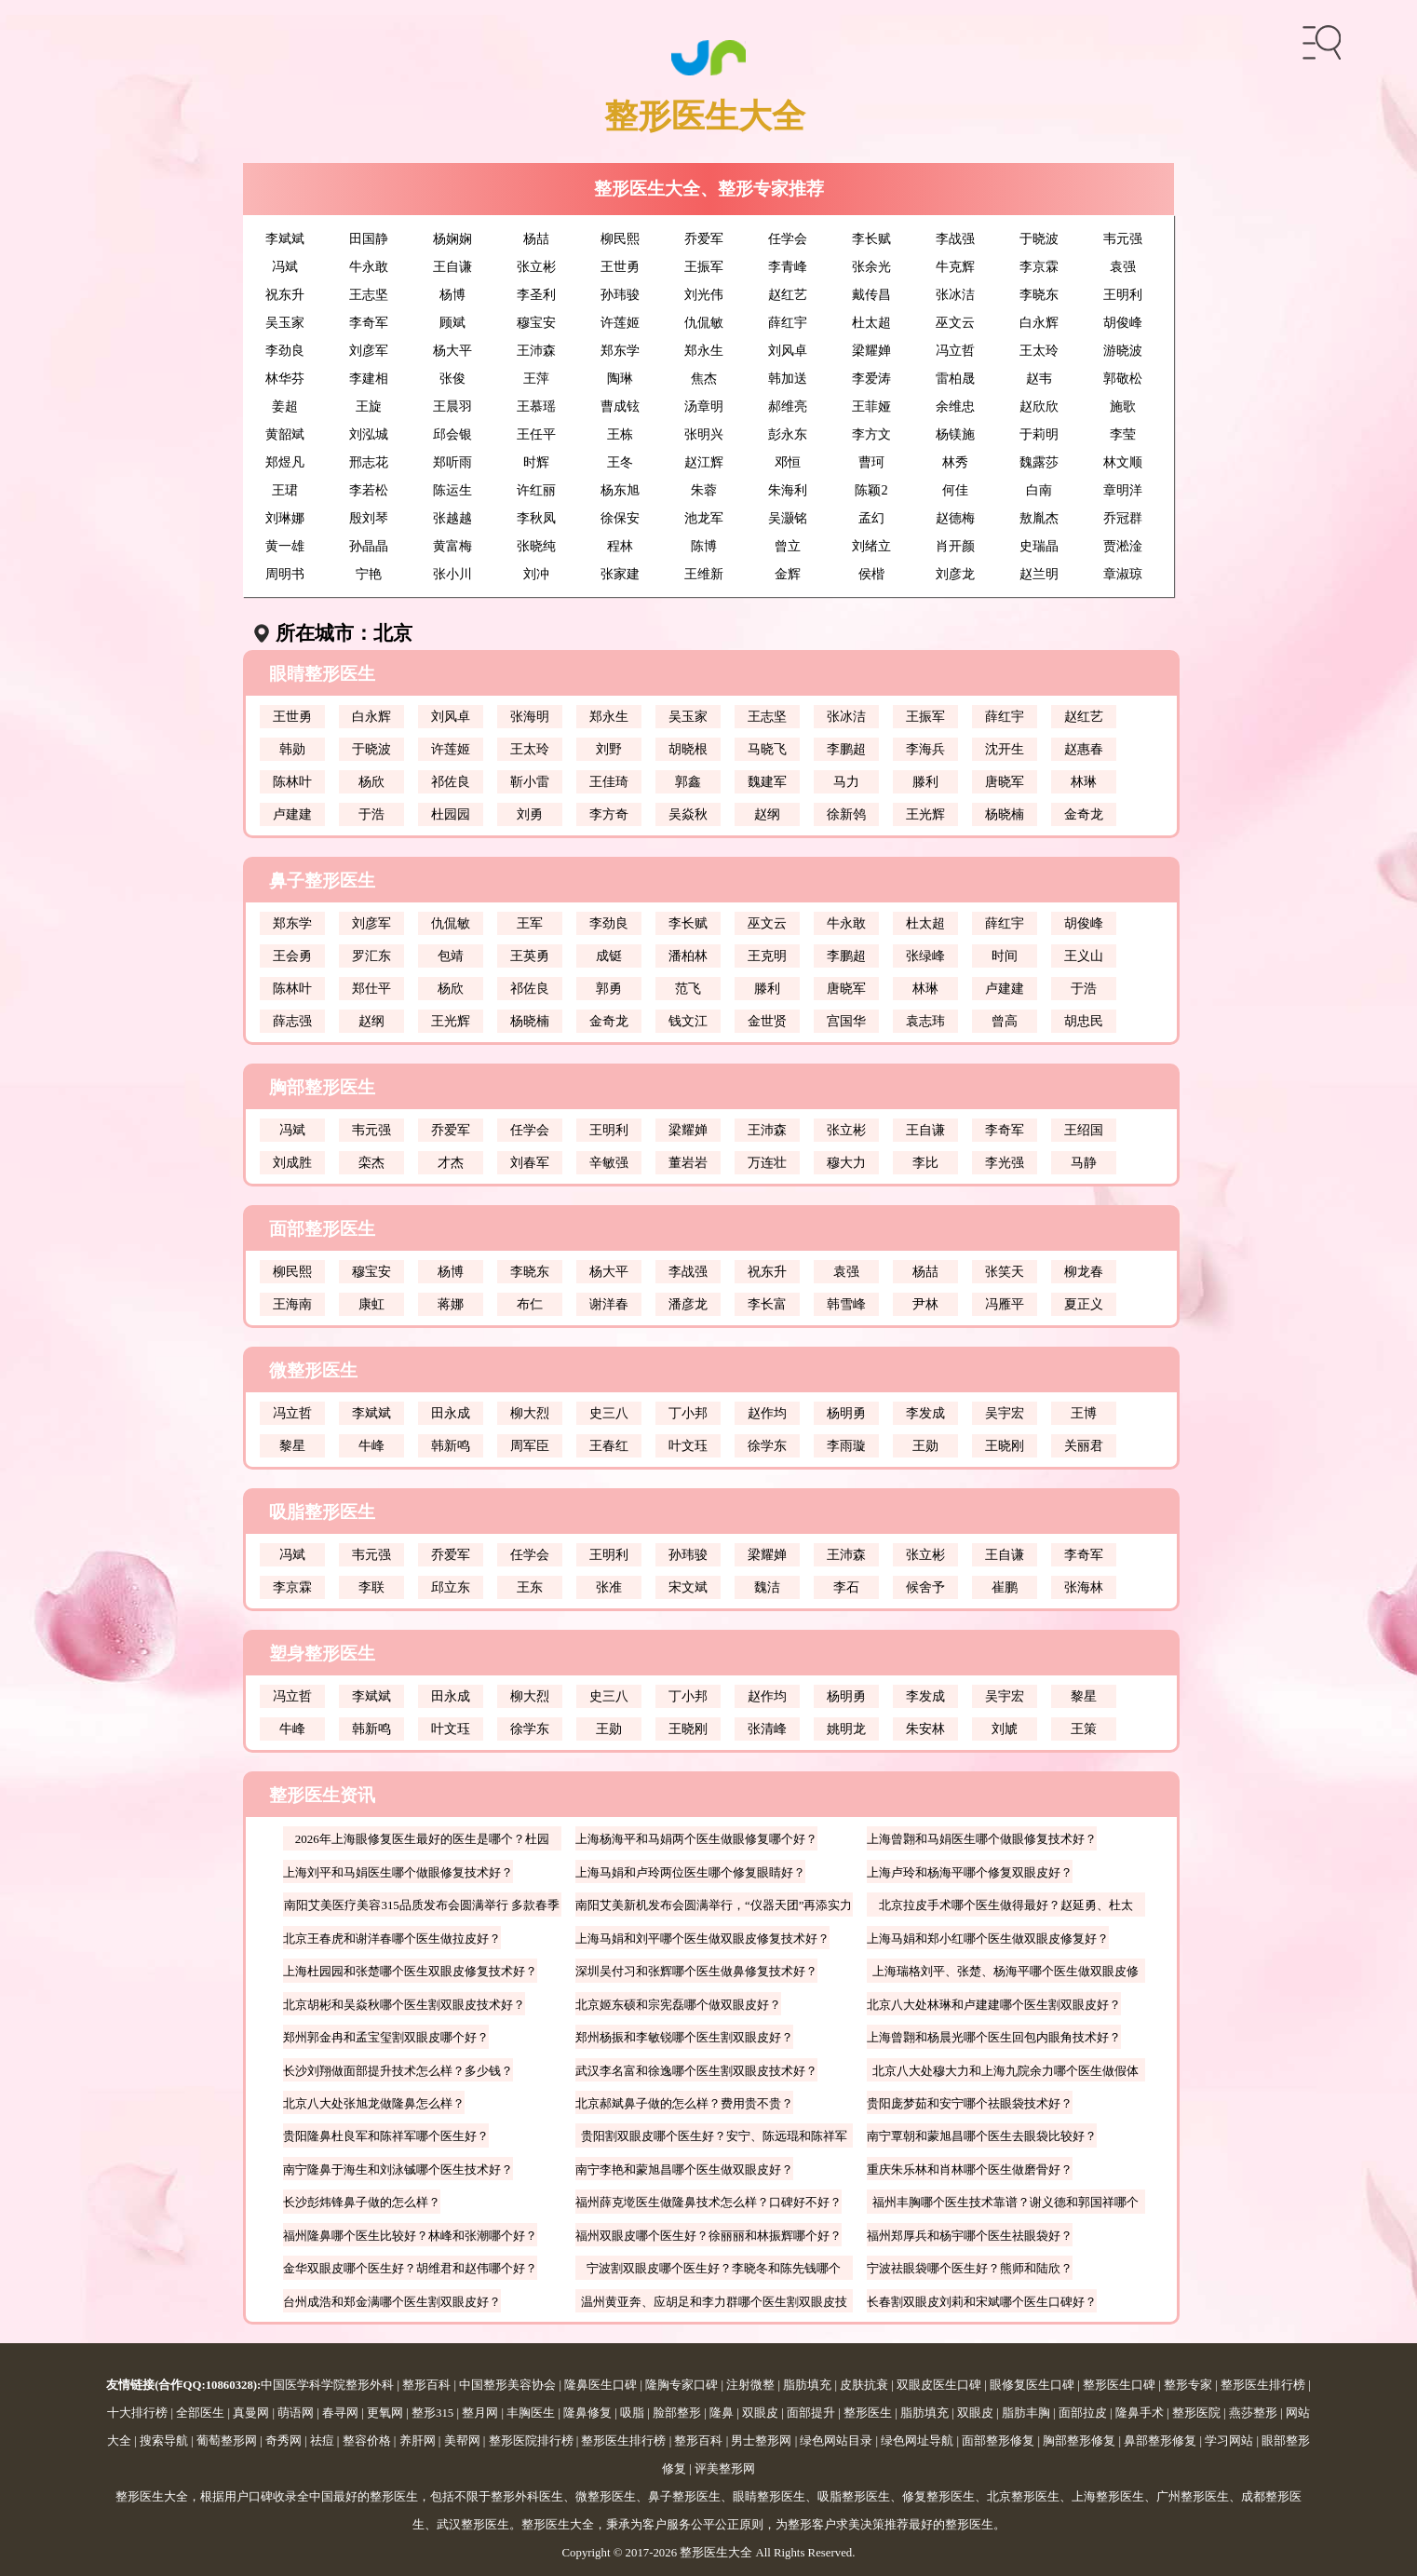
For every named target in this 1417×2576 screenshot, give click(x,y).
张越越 (452, 517)
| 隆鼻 (717, 2413)
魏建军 (767, 781)
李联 (371, 1586)
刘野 (609, 748)
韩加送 (787, 378)
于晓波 (1039, 238)
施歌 (1123, 406)
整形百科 (426, 2385)
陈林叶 (292, 781)
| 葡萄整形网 (222, 2440)
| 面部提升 (806, 2413)
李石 (846, 1586)
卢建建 (292, 814)
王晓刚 (1004, 1445)
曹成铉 (620, 406)
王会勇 (292, 955)
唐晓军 (1004, 781)
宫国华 (846, 1020)
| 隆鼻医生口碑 (596, 2385)
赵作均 (767, 1412)
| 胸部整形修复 (1074, 2440)
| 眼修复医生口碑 (1027, 2385)
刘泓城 (368, 434)
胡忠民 (1083, 1020)
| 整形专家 (1183, 2385)
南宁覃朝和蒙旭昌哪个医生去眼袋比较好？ (982, 2136)
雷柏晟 (955, 378)
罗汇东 (371, 955)
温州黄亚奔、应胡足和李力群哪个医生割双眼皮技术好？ (714, 2303)
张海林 (1083, 1586)
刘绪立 (871, 545)
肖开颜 (955, 545)
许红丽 (536, 489)
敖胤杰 (1039, 517)
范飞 (688, 988)
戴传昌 (871, 294)
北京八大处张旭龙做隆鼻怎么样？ (374, 2103)
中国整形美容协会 (507, 2385)
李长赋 (871, 238)
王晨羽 (452, 406)
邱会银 (452, 434)
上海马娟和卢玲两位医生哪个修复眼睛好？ (690, 1872)
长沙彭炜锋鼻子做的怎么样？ (361, 2202)
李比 (925, 1162)
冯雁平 (1004, 1303)
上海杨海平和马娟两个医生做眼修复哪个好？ (696, 1839)
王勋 (925, 1445)
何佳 (955, 489)
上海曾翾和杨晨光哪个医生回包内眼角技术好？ (994, 2037)
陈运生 (452, 489)
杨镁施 (955, 434)
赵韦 (1039, 378)
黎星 (292, 1445)
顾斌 (452, 322)
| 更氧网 (380, 2413)
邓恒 (788, 461)
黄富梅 (452, 545)
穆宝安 (536, 322)
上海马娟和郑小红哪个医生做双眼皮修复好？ (988, 1939)
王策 (1084, 1728)
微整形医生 (313, 1370)
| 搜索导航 (159, 2440)
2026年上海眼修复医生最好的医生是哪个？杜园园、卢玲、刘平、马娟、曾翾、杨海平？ (422, 1841)
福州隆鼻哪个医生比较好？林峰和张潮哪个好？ (410, 2236)
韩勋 (292, 748)
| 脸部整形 (672, 2413)
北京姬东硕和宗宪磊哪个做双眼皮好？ (678, 2005)
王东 (530, 1586)
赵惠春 (1083, 748)
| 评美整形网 (720, 2468)
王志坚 (368, 294)
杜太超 (871, 322)
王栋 (620, 434)
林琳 (1084, 781)
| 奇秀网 (279, 2440)
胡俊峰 (1122, 322)
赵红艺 (787, 294)
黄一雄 (284, 545)
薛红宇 (787, 322)
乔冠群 (1122, 517)
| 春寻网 (336, 2413)
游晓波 (1122, 350)
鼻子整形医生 (322, 880)
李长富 (767, 1303)
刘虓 (1005, 1728)
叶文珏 (688, 1445)
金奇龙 (1083, 814)
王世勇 (620, 266)
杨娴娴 (452, 238)
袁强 (1123, 266)
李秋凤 (536, 517)
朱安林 (925, 1728)
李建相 (368, 378)
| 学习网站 (1224, 2440)
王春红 (608, 1445)
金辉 (788, 573)
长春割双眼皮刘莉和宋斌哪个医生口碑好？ (982, 2302)
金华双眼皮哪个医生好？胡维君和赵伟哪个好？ (410, 2268)
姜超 (285, 406)
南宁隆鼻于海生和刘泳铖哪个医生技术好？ (398, 2169)
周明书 (284, 573)
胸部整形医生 (322, 1087)
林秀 (955, 461)
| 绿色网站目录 (831, 2440)
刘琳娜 (284, 517)
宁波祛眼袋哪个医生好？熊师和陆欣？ (970, 2268)
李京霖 (1039, 266)
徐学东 (767, 1445)
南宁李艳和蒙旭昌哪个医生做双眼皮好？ (684, 2169)
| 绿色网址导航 (912, 2440)
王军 (530, 922)
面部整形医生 (322, 1229)
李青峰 (787, 266)
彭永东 (787, 434)
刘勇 (530, 814)
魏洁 (767, 1586)
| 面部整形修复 (993, 2440)
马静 (1084, 1162)
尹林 (925, 1303)
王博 (1084, 1412)
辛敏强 (608, 1162)
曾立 (788, 545)
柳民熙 (620, 238)
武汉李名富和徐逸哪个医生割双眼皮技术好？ (696, 2071)
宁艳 (369, 573)
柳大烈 (529, 1412)
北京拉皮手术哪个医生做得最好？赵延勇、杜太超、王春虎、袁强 (1006, 1907)
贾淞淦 (1122, 545)
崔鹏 (1005, 1586)
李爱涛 (871, 378)
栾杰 (371, 1162)
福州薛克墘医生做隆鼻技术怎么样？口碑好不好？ (708, 2202)
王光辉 (925, 814)
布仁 (530, 1303)
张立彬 (536, 266)
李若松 (368, 489)
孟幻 (871, 517)
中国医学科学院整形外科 (327, 2385)
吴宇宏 (1004, 1412)
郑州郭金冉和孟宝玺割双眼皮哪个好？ (386, 2037)
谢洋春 (608, 1303)
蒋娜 (451, 1303)
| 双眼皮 (756, 2413)
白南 (1039, 489)
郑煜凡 (284, 461)
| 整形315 (428, 2413)
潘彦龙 (688, 1303)
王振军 (703, 266)
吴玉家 (284, 322)
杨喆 (536, 238)
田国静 (368, 238)
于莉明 (1039, 434)
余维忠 (955, 406)
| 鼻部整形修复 (1155, 2440)
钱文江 (688, 1020)
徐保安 (620, 517)
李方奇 (608, 814)
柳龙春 (1083, 1271)
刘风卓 (787, 350)
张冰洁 (955, 294)
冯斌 (285, 266)
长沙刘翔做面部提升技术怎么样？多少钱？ (398, 2071)
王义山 (1083, 955)
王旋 (369, 406)
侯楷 (871, 573)
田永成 (450, 1412)
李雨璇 (846, 1445)
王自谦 (452, 266)
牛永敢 (368, 266)
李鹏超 (846, 748)
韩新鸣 (450, 1445)
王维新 (703, 573)
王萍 (536, 378)
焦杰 (704, 378)
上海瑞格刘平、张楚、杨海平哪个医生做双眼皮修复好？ (1005, 1973)
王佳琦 (608, 781)
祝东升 (284, 294)
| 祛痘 (318, 2440)
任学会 (787, 238)
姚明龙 (846, 1728)
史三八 (608, 1412)
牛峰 (371, 1445)
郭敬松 (1122, 378)
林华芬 (284, 378)
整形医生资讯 (322, 1795)
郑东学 (620, 350)
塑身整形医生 (322, 1653)
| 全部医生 (196, 2413)
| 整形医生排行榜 (1258, 2385)
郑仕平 (371, 988)
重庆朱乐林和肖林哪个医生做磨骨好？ (970, 2169)
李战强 (955, 238)
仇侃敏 (703, 322)
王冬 (620, 461)
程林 (620, 545)
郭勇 (609, 988)
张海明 (529, 716)
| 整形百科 (695, 2440)
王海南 (292, 1303)
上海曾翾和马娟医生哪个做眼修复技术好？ (982, 1839)
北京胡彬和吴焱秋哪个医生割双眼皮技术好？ (404, 2005)
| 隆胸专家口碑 (677, 2385)
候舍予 (925, 1586)
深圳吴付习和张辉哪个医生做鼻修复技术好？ (696, 1971)
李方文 (871, 434)
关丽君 (1083, 1445)
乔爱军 (703, 238)
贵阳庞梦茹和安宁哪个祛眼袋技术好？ (970, 2103)
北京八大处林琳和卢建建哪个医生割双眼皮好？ (994, 2005)
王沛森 (536, 350)
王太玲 (1039, 350)
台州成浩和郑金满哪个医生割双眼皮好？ (392, 2302)
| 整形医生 (863, 2413)
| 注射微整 (746, 2385)
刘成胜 (292, 1162)
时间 (1005, 955)
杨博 (452, 294)
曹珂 (871, 461)
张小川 (452, 573)
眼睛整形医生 (322, 674)
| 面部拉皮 (1078, 2413)
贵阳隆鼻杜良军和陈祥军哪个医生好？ (386, 2136)
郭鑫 (688, 781)
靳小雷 (529, 781)
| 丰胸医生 (526, 2413)
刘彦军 (368, 350)
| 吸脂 (628, 2413)
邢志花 (368, 461)
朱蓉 (704, 489)
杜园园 (450, 814)
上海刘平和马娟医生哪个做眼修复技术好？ (398, 1872)
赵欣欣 (1039, 406)
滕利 (925, 781)
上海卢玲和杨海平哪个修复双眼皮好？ (970, 1872)
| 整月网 (475, 2413)
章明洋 (1122, 489)
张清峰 (767, 1728)
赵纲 (767, 814)
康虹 (371, 1303)
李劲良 (284, 350)
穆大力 (846, 1162)
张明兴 (703, 434)
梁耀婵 (871, 350)
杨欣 (371, 781)
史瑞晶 (1039, 545)
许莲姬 (620, 322)
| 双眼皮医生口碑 (934, 2385)
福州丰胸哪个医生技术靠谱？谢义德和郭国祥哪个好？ (1005, 2204)
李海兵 (925, 748)
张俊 (452, 378)
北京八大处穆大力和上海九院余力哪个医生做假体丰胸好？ (1005, 2072)
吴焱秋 (688, 814)
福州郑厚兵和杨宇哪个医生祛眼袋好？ (970, 2236)
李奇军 (368, 322)
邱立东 (450, 1586)
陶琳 (620, 378)
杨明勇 (846, 1412)
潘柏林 (688, 955)
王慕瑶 (536, 406)
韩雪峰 (846, 1303)
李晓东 (1039, 294)
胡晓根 (688, 748)
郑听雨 (452, 461)
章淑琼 (1122, 573)
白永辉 (1039, 322)
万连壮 (767, 1162)
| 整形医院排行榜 (527, 2440)
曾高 (1005, 1020)
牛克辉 (955, 266)
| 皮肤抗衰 (859, 2385)
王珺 (285, 489)
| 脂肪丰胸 (1021, 2413)
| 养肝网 (413, 2440)
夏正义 (1083, 1303)
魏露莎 (1039, 461)
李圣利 (536, 294)
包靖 (451, 955)
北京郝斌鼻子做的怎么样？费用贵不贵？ (684, 2103)
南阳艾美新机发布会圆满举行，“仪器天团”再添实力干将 (714, 1907)
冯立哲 (955, 350)
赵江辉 (703, 461)
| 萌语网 (291, 2413)
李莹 (1123, 434)
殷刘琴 (368, 517)
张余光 (871, 266)
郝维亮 (787, 406)
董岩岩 (688, 1162)
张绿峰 (925, 955)
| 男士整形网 (756, 2440)
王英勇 (529, 955)
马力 (846, 781)
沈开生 (1004, 748)
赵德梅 (955, 517)
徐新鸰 (846, 814)
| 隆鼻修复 (583, 2413)
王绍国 (1083, 1129)
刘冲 (536, 573)
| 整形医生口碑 (1114, 2385)
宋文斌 (688, 1586)
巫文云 (955, 322)
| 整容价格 (362, 2440)
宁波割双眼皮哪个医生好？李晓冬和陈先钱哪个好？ (714, 2270)
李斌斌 (284, 238)
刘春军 (529, 1162)
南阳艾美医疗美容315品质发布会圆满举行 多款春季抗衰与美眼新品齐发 (422, 1907)
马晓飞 (767, 748)
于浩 (371, 814)
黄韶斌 (284, 434)
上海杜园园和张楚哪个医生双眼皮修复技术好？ (410, 1971)
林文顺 (1122, 461)
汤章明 (703, 406)
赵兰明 (1039, 573)
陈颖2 (871, 489)
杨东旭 (620, 489)
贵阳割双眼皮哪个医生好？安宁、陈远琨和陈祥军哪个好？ (714, 2138)
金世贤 (767, 1020)
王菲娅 (871, 406)
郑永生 (703, 350)
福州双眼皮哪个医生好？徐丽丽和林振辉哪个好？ (708, 2236)
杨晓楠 (1004, 814)
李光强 (1004, 1162)
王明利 (1122, 294)
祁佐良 (450, 781)
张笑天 (1004, 1271)
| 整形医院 (1192, 2413)
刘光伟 (703, 294)
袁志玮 (925, 1020)
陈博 (704, 545)
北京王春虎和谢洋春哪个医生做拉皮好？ (392, 1939)
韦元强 (1122, 238)
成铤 (609, 955)
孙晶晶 (368, 545)
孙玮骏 (620, 294)
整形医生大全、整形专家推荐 (709, 188)
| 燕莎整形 (1249, 2413)
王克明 (767, 955)
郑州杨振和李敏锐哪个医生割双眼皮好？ (684, 2037)
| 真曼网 (246, 2413)
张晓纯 (536, 545)
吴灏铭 (787, 517)
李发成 (925, 1412)
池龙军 (703, 517)
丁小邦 (688, 1412)
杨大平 (452, 350)
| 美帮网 (458, 2440)
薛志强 (292, 1020)
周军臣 (529, 1445)
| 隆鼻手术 (1135, 2413)
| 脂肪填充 (803, 2385)
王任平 (536, 434)
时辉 (536, 461)
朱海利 (787, 489)
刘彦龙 (955, 573)
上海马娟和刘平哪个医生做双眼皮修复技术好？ (702, 1939)
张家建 (620, 573)
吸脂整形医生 (322, 1512)
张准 (609, 1586)
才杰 (451, 1162)
